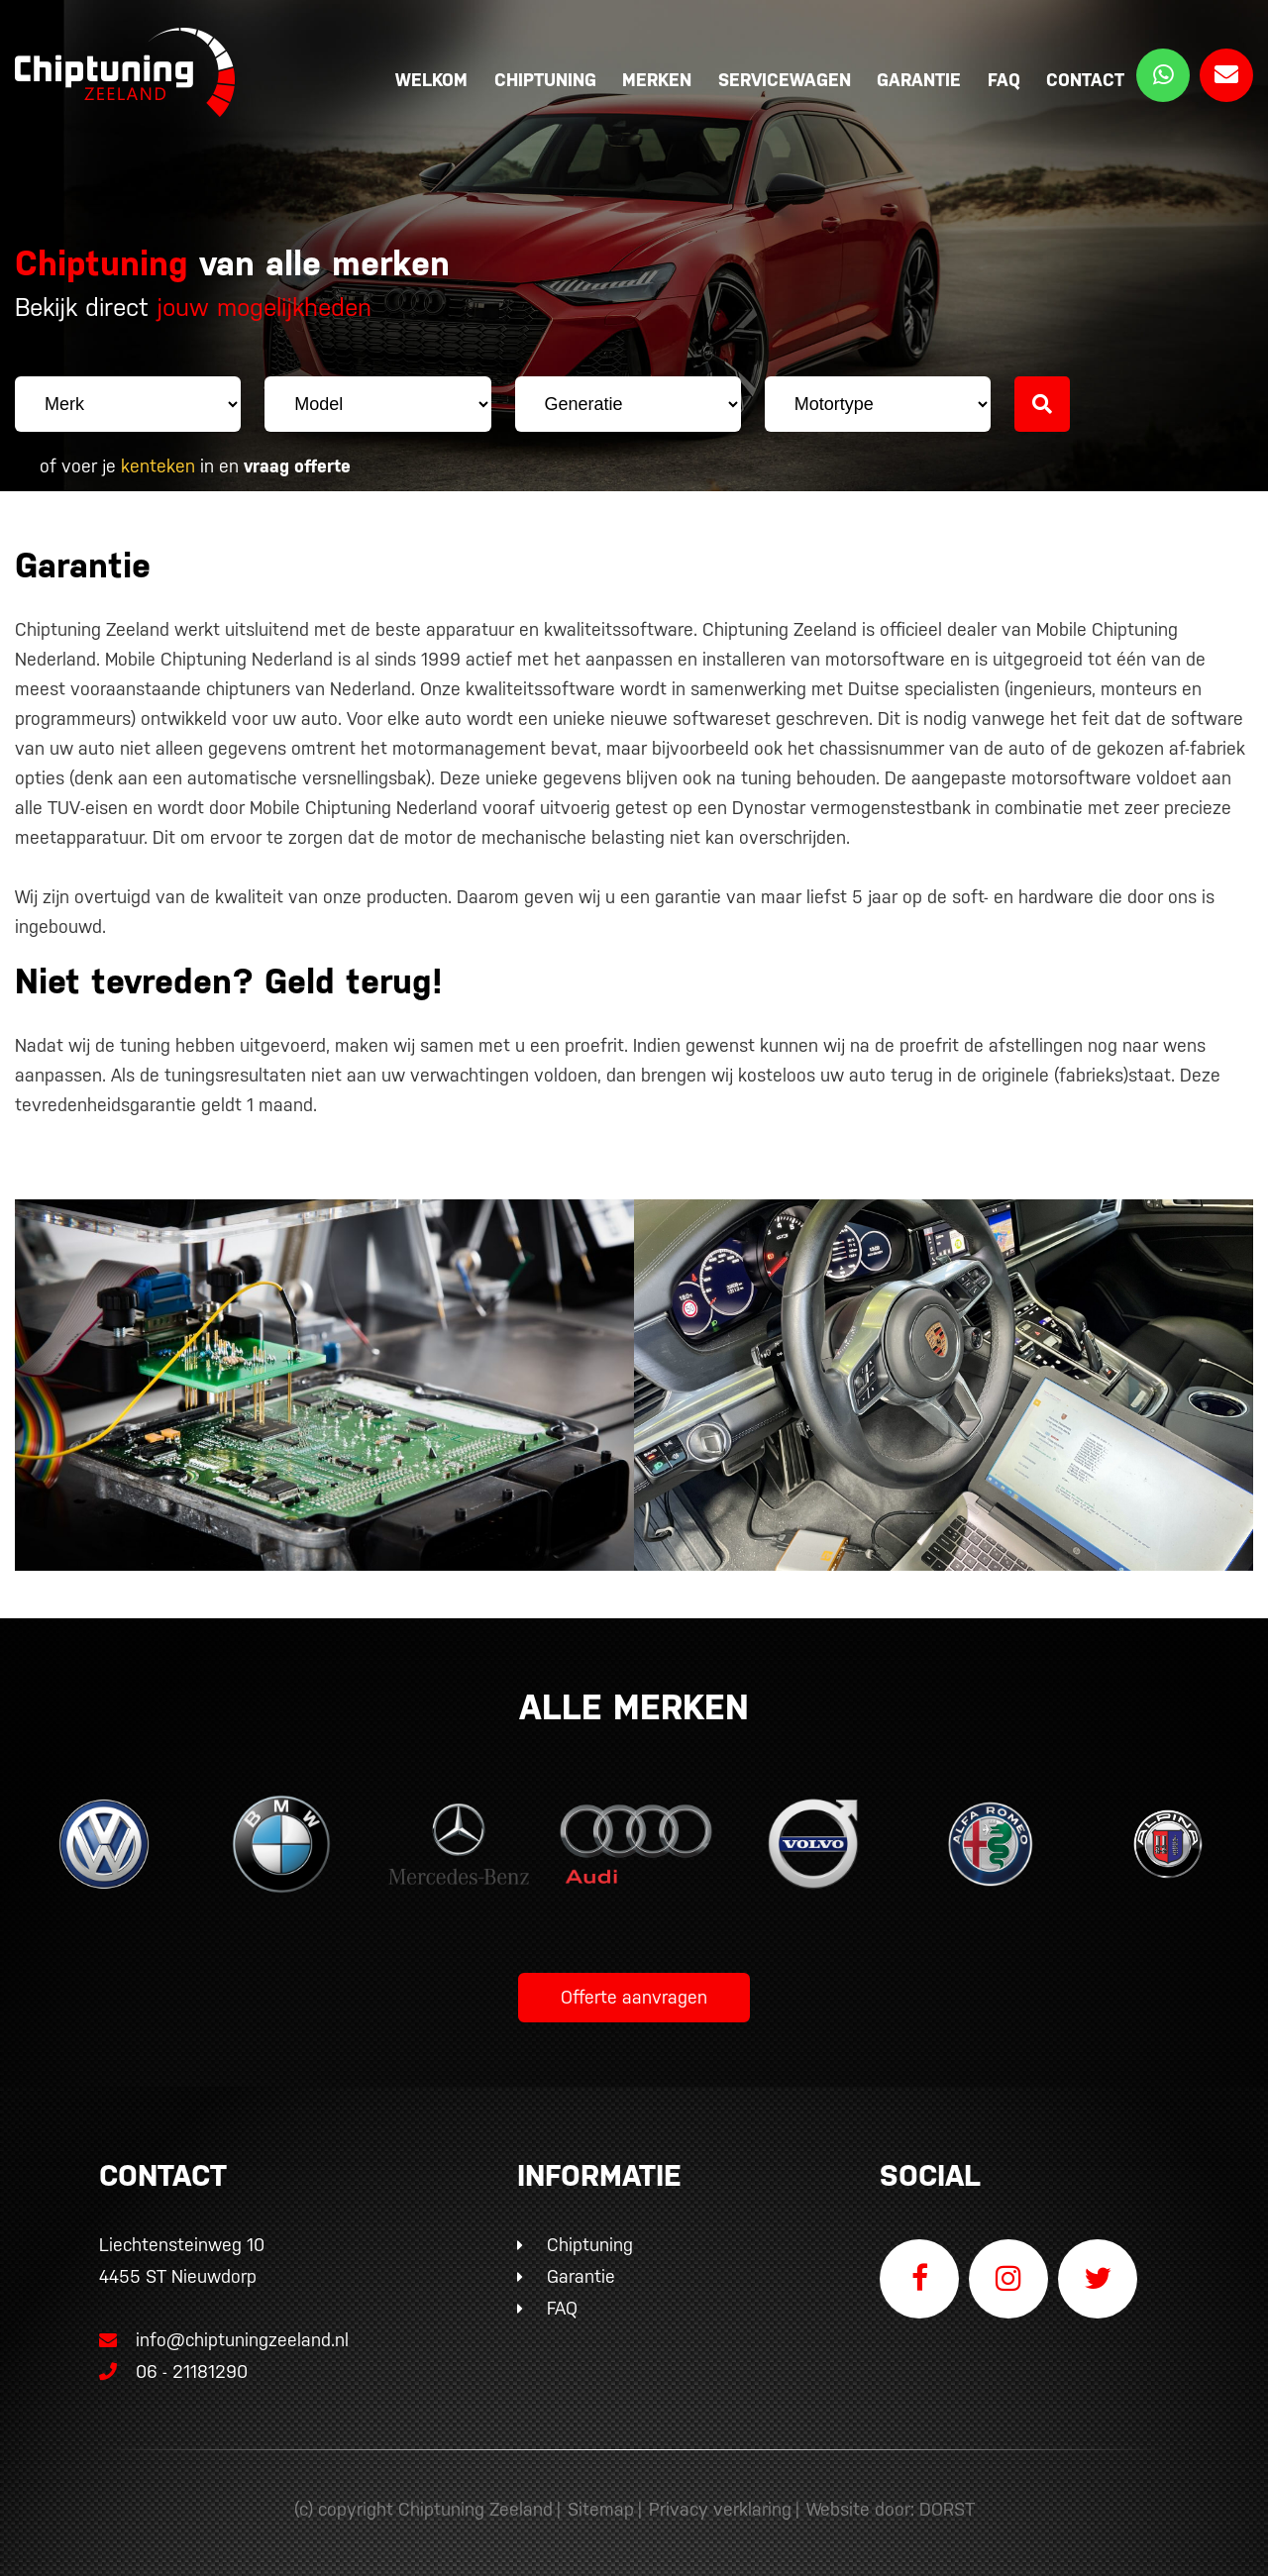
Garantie (919, 79)
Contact (1085, 79)
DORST (947, 2509)
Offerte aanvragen (634, 1997)
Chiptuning (545, 79)
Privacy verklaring (720, 2509)
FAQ (1004, 79)
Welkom (431, 79)
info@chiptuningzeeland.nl (224, 2339)
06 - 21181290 (173, 2371)
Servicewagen (784, 79)
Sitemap (601, 2509)
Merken (656, 79)
